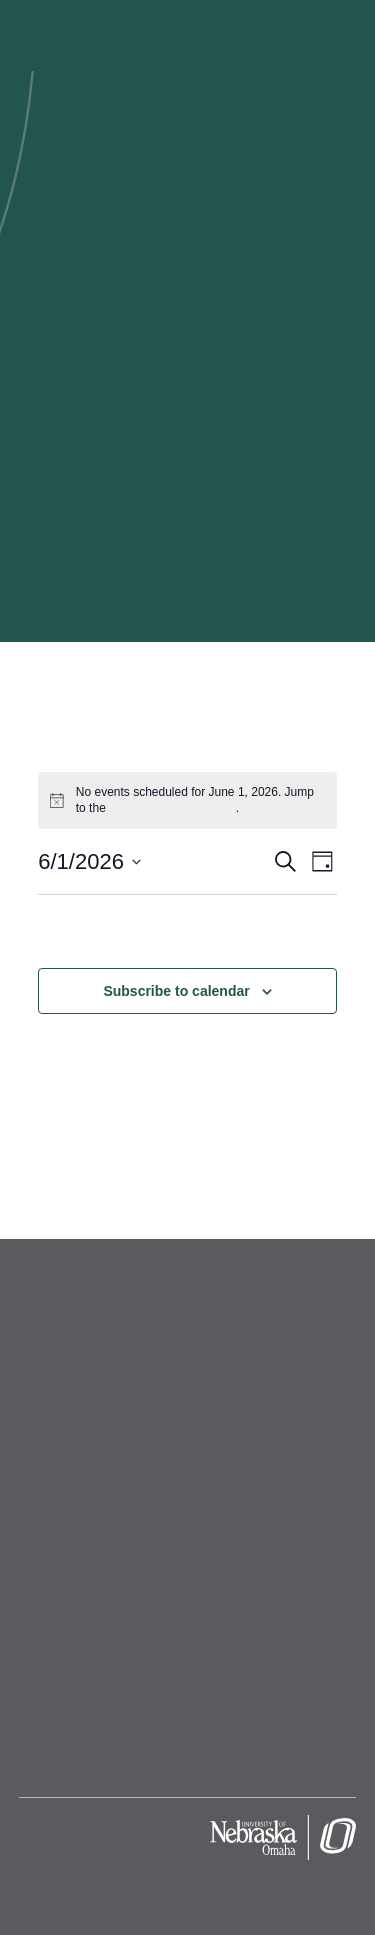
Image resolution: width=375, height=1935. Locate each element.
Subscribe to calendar (176, 991)
